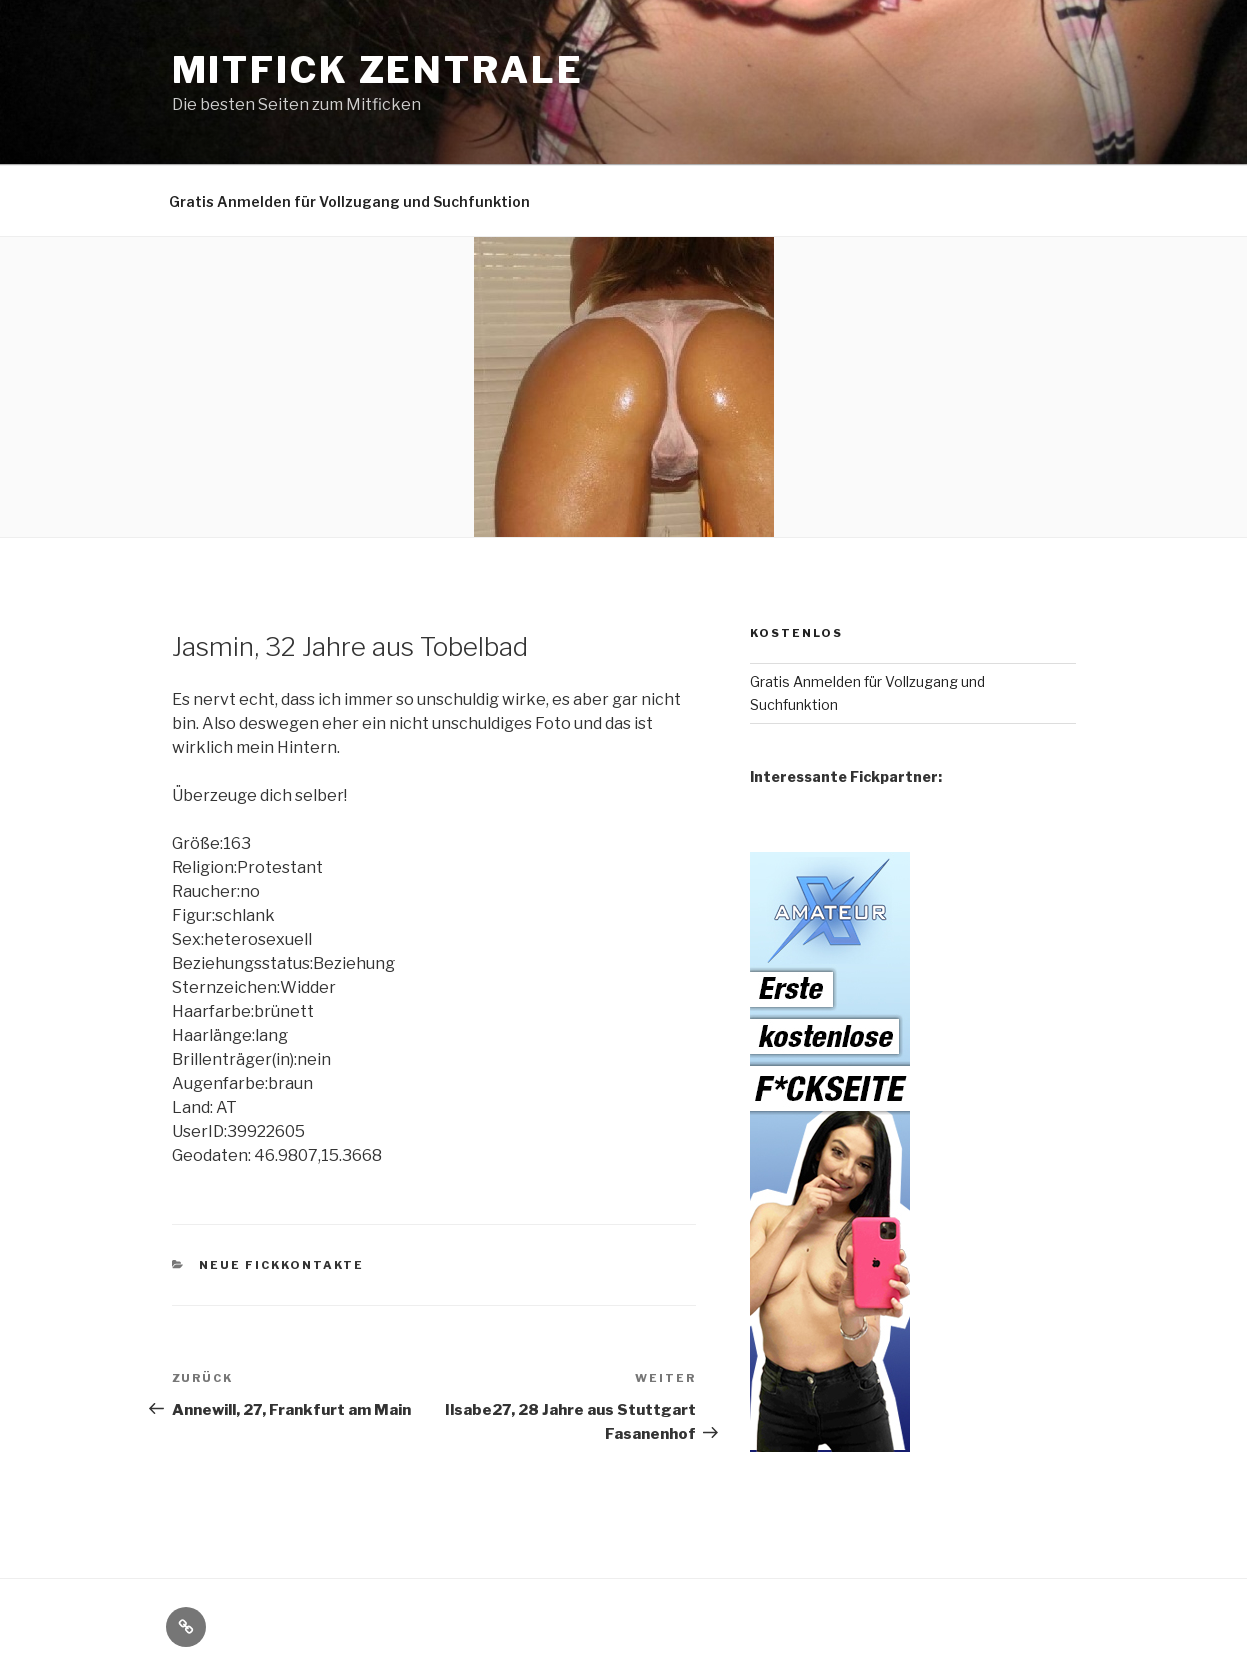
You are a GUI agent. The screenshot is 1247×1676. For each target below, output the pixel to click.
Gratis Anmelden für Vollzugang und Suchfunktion (349, 201)
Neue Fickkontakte (281, 1265)
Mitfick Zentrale (378, 70)
